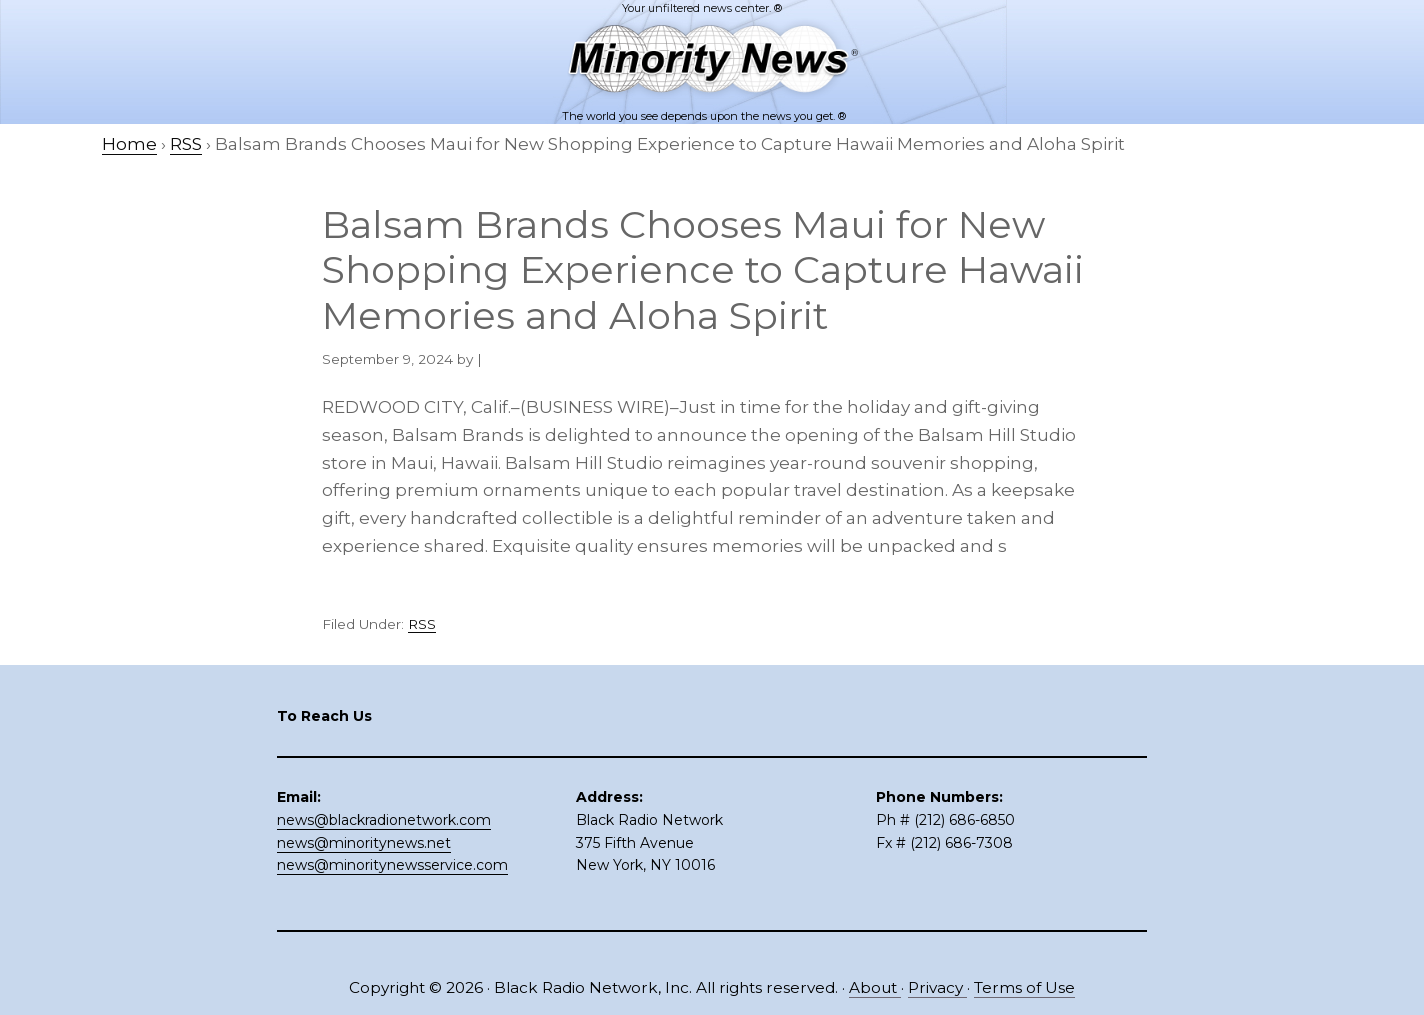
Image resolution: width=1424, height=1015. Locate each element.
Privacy (937, 987)
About (875, 987)
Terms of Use (1024, 987)
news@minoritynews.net (364, 843)
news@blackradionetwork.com (384, 820)
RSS (422, 624)
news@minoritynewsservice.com (392, 865)
